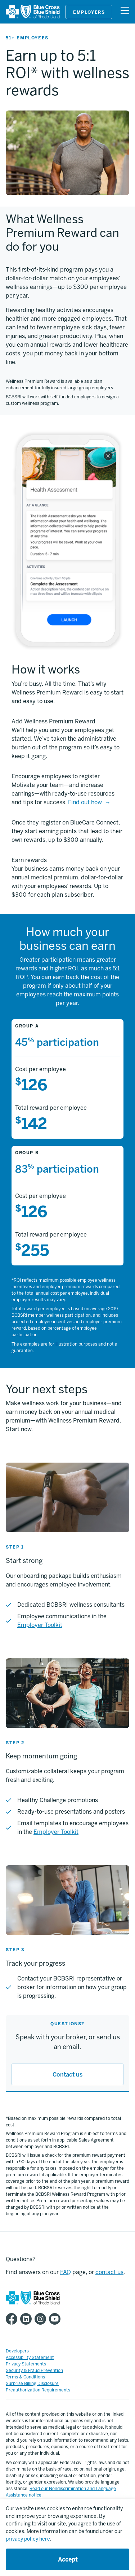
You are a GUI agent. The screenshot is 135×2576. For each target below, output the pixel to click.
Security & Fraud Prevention (34, 2370)
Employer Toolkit (39, 1625)
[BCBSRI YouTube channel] (56, 2319)
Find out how (85, 802)
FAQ (65, 2272)
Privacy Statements (26, 2364)
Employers (89, 12)
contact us (109, 2272)
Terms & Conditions (25, 2377)
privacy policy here (28, 2539)
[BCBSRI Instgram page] (42, 2319)
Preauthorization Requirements (38, 2390)
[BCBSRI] (33, 17)
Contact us (67, 2074)
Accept (67, 2559)
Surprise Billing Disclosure (32, 2383)
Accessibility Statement (30, 2357)
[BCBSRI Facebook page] (13, 2319)
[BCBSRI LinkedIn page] (27, 2319)
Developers (17, 2351)
